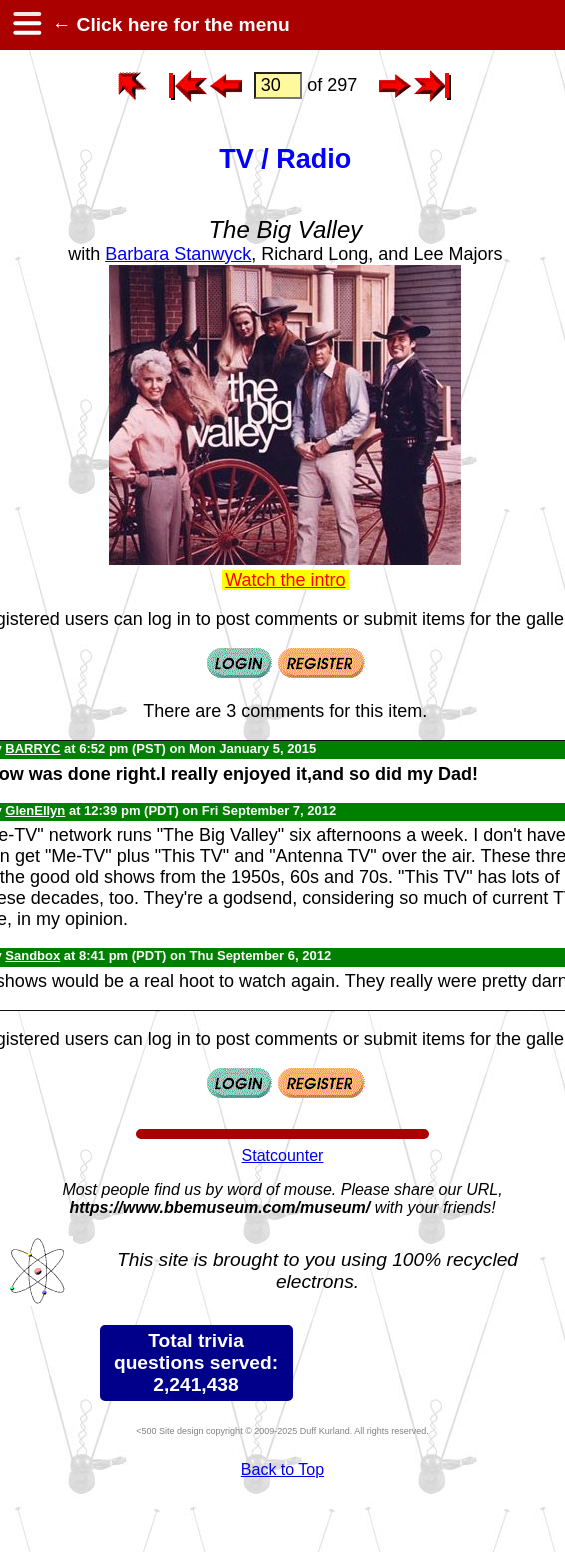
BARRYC (32, 748)
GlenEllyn (35, 810)
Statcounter (283, 1155)
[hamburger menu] (26, 25)
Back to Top (282, 1469)
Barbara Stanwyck (178, 254)
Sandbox (32, 955)
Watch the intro (285, 580)
